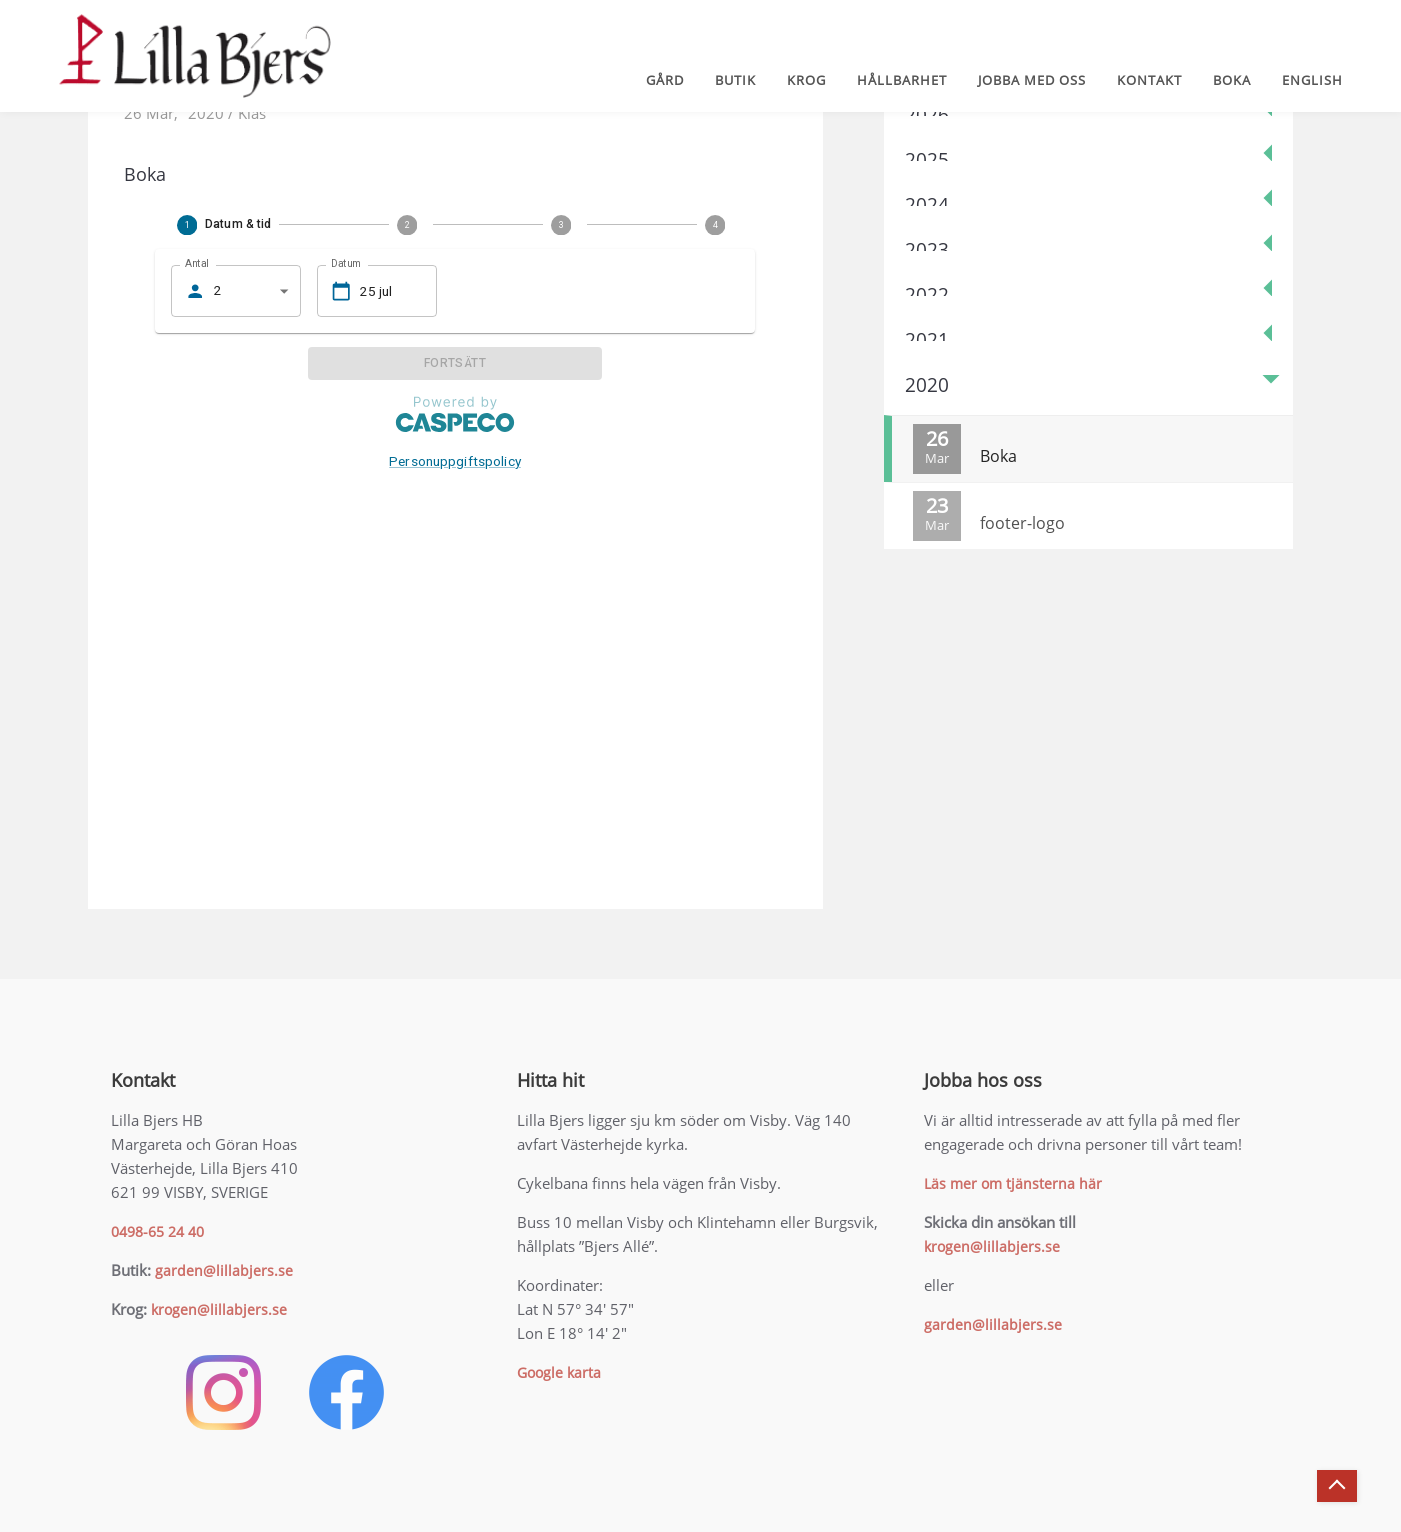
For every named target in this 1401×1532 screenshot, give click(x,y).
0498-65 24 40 (157, 1231)
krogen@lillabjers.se (219, 1309)
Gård (665, 80)
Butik (735, 80)
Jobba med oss (1032, 80)
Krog (806, 80)
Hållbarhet (902, 80)
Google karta (559, 1372)
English (1312, 80)
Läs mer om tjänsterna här (1013, 1183)
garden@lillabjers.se (224, 1270)
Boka (1232, 80)
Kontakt (1149, 80)
